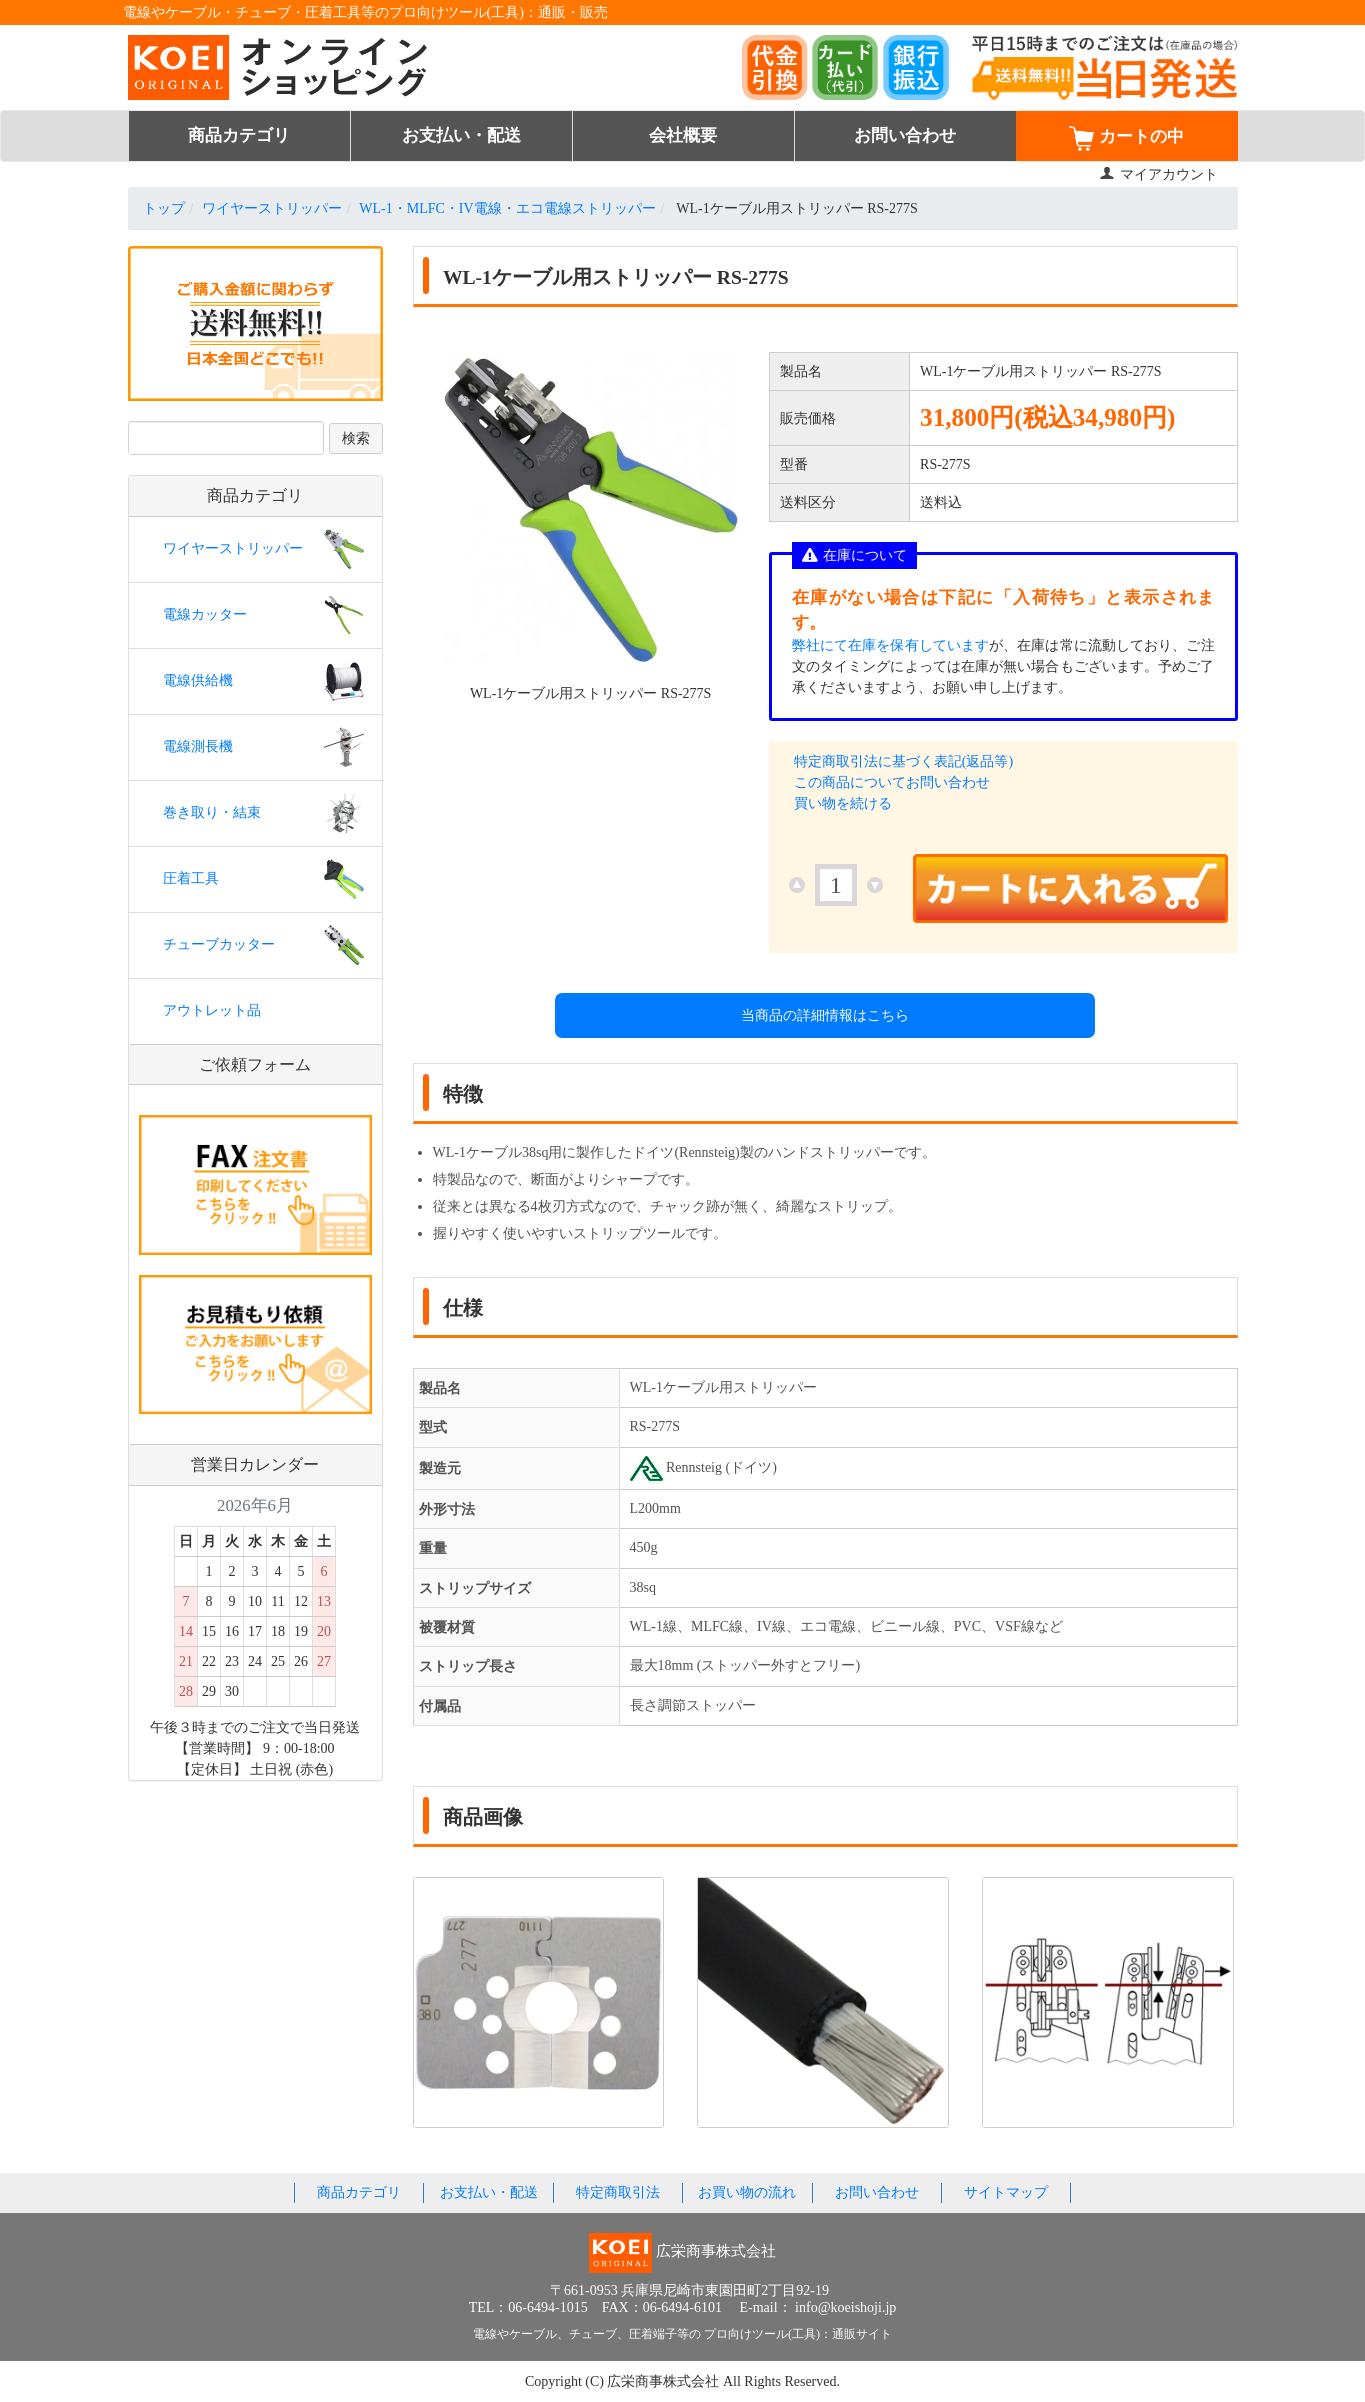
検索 (356, 438)
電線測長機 (198, 746)
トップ (164, 208)
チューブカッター (219, 944)
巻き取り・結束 (212, 812)
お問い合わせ (905, 135)
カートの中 (1126, 138)
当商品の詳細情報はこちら (825, 1015)
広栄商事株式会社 (665, 2381)
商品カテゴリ (239, 135)
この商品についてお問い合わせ (892, 782)
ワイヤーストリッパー (272, 208)
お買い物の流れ (747, 2192)
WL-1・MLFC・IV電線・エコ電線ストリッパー (507, 208)
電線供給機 (198, 680)
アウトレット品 (212, 1010)
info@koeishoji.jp (845, 2307)
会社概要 (683, 135)
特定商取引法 (618, 2192)
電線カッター (205, 614)
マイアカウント (1158, 174)
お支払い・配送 (461, 135)
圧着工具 (191, 878)
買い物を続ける (843, 803)
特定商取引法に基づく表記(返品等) (903, 761)
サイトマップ (1006, 2192)
